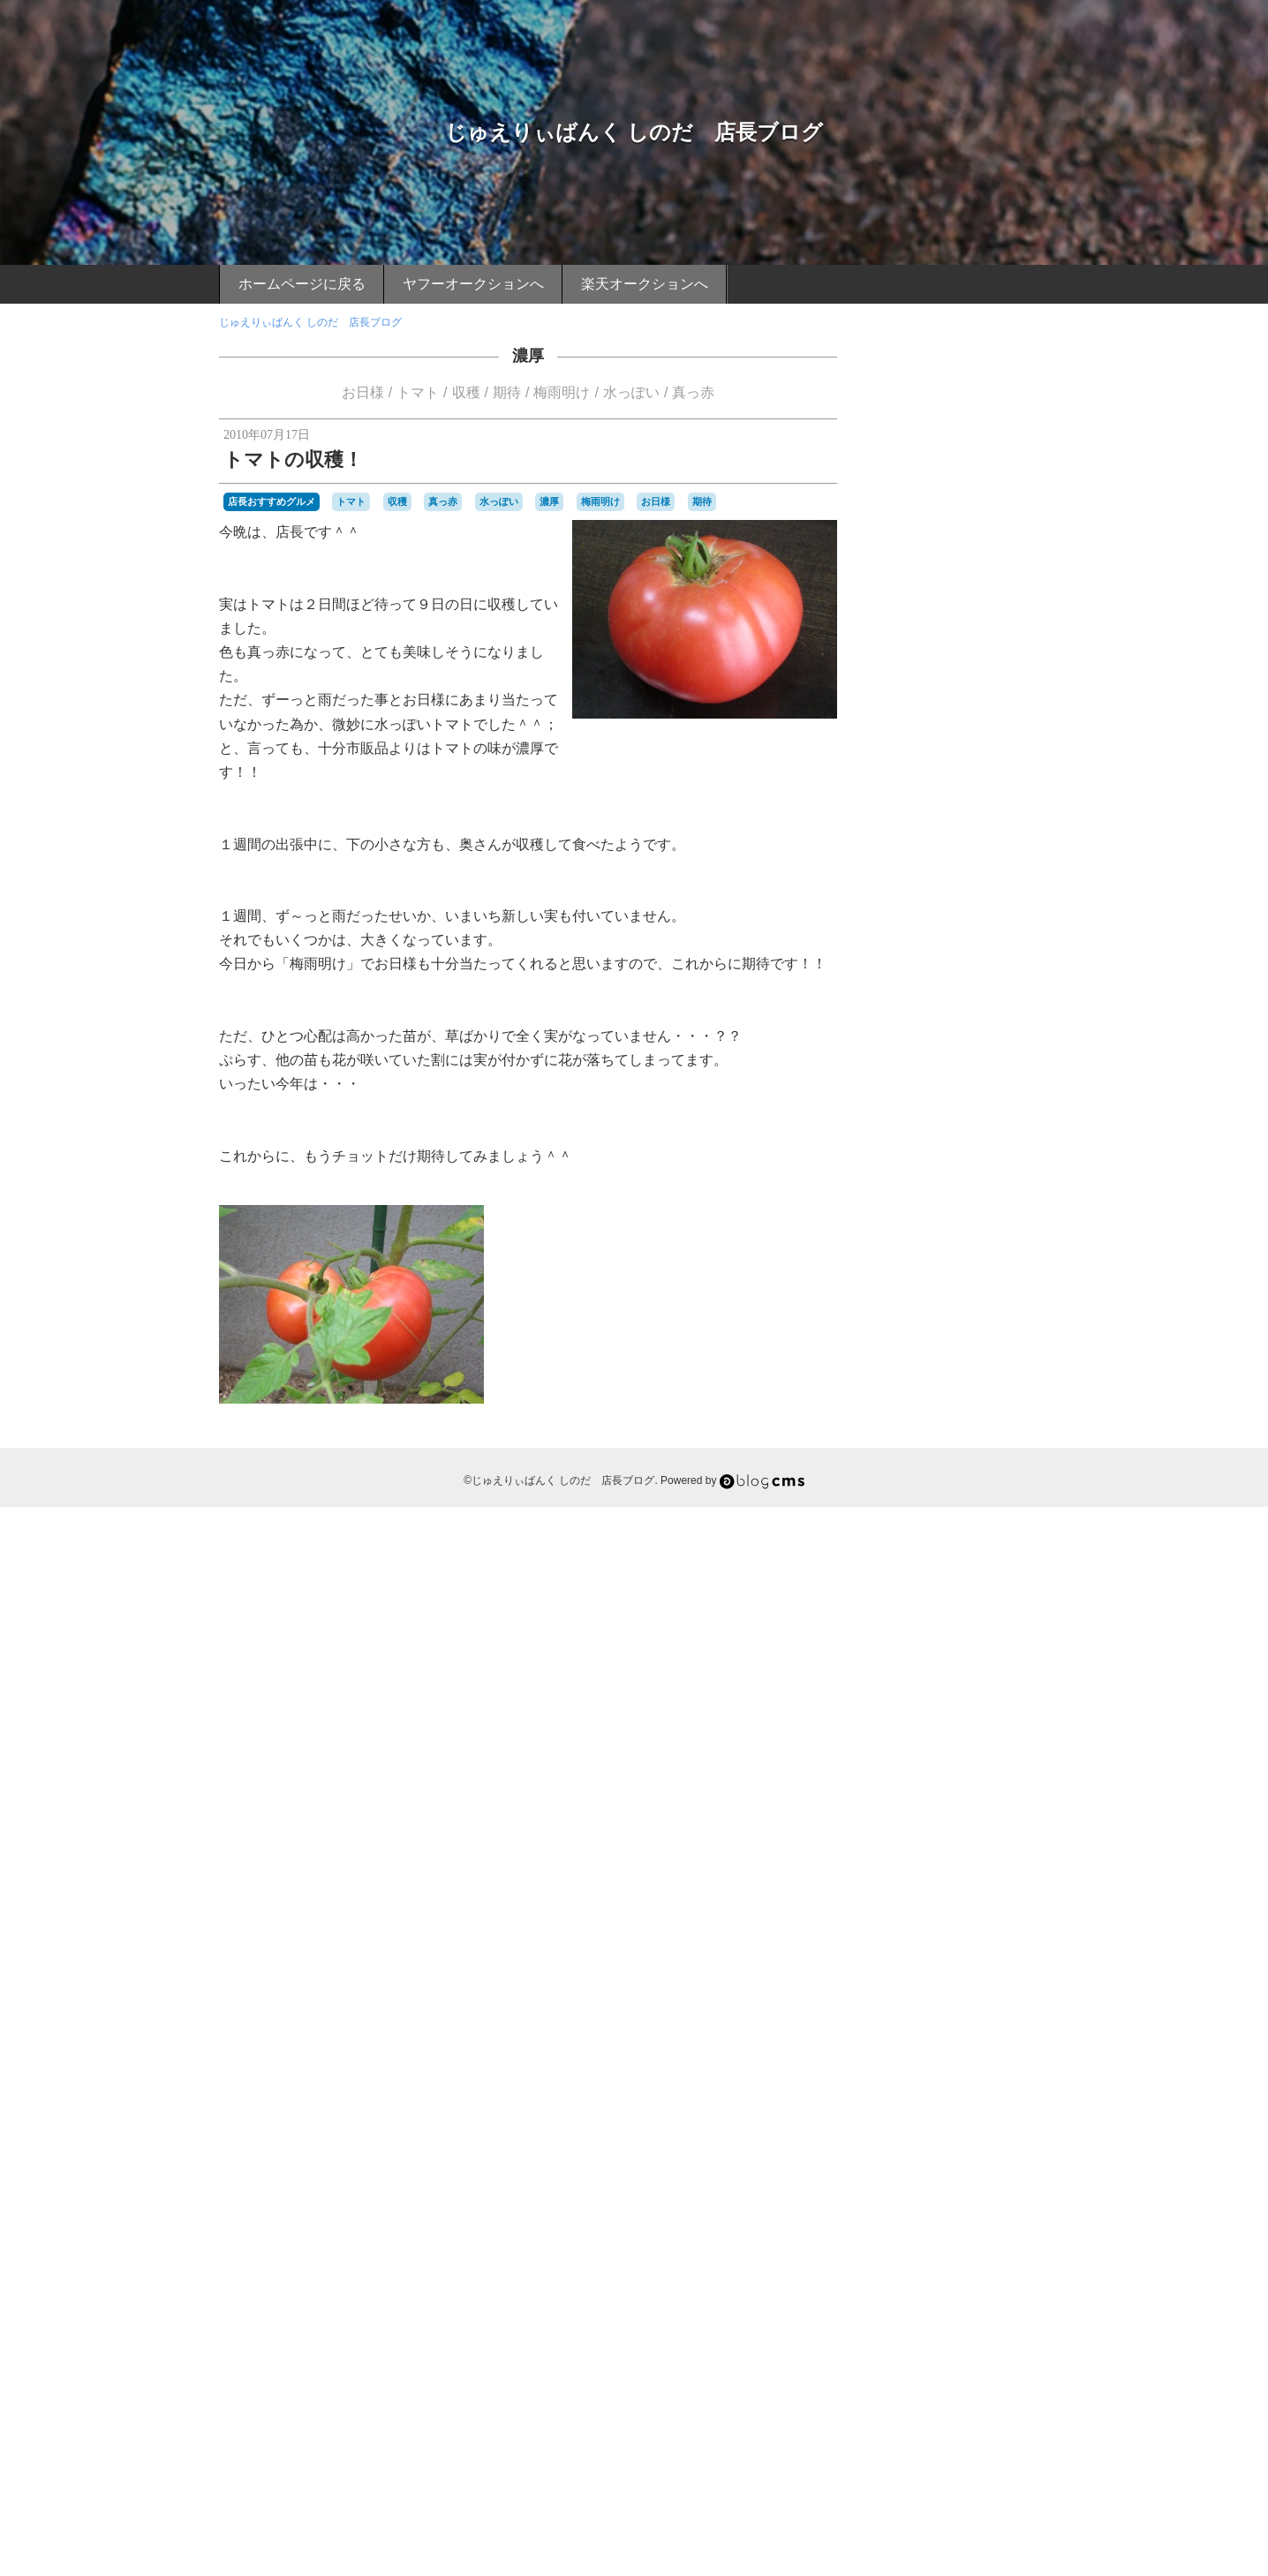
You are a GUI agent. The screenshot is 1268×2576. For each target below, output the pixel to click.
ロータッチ (1014, 1697)
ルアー (922, 1697)
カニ (906, 1388)
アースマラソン (1007, 1307)
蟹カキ (958, 2201)
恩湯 (927, 1941)
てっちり (995, 1243)
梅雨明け (561, 392)
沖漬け (897, 2054)
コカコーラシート (959, 1437)
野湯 (927, 2249)
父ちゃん (953, 2119)
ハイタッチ (921, 1551)
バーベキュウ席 (985, 1568)
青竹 (966, 2322)
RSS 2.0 (899, 2466)
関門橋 (974, 2284)
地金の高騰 (1011, 1810)
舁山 (906, 2184)
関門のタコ (921, 2285)
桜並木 (961, 2006)
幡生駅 (1005, 1908)
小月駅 (979, 1892)
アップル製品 (984, 1291)
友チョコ (1006, 1779)
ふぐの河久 (974, 1259)
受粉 (913, 1793)
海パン (932, 2071)
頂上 (992, 2322)
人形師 (993, 1746)
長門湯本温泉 (963, 2265)
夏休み (897, 1827)
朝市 (906, 1990)
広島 (916, 1924)
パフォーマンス (964, 1584)
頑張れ (1022, 2322)
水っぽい (631, 392)
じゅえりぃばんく (977, 1226)
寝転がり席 (907, 1892)
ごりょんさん (974, 1210)
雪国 (942, 2322)
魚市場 (922, 2355)
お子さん (916, 1194)
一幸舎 (954, 1713)
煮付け (911, 2119)
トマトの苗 (948, 1517)
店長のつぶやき (961, 917)
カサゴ (1000, 1373)
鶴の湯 (1008, 2355)
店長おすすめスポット (961, 1024)
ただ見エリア (938, 1243)
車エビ (984, 2232)
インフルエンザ (979, 1340)
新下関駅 (998, 1941)
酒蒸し (897, 2249)
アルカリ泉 (939, 1307)
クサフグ (967, 1421)
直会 (891, 2135)
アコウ (932, 1291)
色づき (972, 2184)
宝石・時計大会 (918, 1860)
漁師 (988, 2087)
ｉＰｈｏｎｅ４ (978, 2371)
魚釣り (958, 2355)
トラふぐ (1009, 1518)
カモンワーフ (998, 1388)
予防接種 (953, 1746)
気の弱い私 (964, 2038)
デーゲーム (993, 1502)
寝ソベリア (921, 1876)
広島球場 (953, 1924)
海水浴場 (974, 2071)
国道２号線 (953, 1810)
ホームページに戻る (302, 283)
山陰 (935, 1907)
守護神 (1029, 1843)
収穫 (466, 392)
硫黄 (952, 2135)
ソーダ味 (963, 1486)
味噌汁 (947, 1795)
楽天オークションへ (644, 283)
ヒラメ (1022, 1584)
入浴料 (897, 1762)
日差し (1011, 1957)
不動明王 (938, 1730)
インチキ (916, 1340)
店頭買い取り (1009, 1924)
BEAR (895, 1162)
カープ (932, 1405)
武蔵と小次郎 (938, 2022)
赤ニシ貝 (938, 2233)
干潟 (1034, 1908)
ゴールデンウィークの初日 (944, 1454)
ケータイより (961, 1084)
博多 (1013, 1762)
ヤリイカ (927, 1681)
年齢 (891, 1924)
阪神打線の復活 (990, 2306)
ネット (979, 1535)
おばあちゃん (948, 1177)
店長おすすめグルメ (271, 501)
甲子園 (1029, 2119)
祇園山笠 (988, 2135)
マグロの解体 (974, 1649)
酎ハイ (1025, 2233)
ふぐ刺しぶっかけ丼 (946, 1275)
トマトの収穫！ (293, 459)
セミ (927, 1486)
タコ (998, 1486)
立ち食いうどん (993, 2152)
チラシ (947, 1502)
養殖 (1034, 2338)
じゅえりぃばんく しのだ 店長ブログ (634, 132)
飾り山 (1004, 2338)
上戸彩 (990, 1713)
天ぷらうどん (927, 1843)
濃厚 (528, 356)
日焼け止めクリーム (953, 1973)
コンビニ (1027, 1437)
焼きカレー (989, 2104)
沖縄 (927, 2054)
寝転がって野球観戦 (1000, 1876)
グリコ (1007, 1421)
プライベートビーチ (975, 1616)
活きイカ (988, 2054)
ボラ (984, 1632)
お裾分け (916, 1210)
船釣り (937, 2184)
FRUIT (929, 1162)
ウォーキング (948, 1355)
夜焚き (958, 1827)
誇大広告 (988, 2217)
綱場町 (911, 2168)
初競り (932, 1762)
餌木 (891, 2355)
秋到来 (911, 2152)
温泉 (906, 2087)
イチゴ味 (955, 1322)
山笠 (906, 1908)
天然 (974, 1843)
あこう (965, 1162)
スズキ (1000, 1470)
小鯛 (1009, 1892)
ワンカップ (907, 1713)
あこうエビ (1011, 1162)
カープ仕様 (979, 1405)
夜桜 (927, 1827)
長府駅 (911, 2265)
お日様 (363, 392)
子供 (998, 1843)
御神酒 (897, 1941)
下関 (1023, 1712)
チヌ (916, 1502)
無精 (948, 2104)
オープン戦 (953, 1373)
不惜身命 (984, 1730)
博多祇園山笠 (948, 1779)
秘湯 (942, 2152)
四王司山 (902, 1810)
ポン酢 (922, 1649)
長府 (998, 2249)
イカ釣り (902, 1324)
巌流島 (969, 1908)
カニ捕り (942, 1388)
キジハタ (920, 1421)
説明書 (1029, 2217)
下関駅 (897, 1730)
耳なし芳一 (993, 2168)
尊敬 (948, 1892)
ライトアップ (984, 1681)
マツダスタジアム (937, 1663)
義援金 (947, 2168)
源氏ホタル (947, 2087)
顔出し (897, 2338)
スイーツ (959, 1470)
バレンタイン (913, 1568)
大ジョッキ (1003, 1827)
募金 (988, 1762)
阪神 (934, 2304)
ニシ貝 (943, 1535)
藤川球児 (916, 2201)
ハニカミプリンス (995, 1551)
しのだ (915, 1226)
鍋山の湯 (963, 2249)
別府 (963, 1762)
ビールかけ (907, 1599)
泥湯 (952, 2054)
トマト (417, 392)
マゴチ (1025, 1649)
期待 (507, 392)
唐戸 (977, 1795)
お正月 (1004, 1194)
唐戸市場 (1014, 1795)
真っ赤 (693, 392)
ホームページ (938, 1632)
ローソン (963, 1697)
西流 (906, 2217)
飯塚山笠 (963, 2338)
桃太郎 (911, 2006)
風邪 (927, 2338)
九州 (916, 1746)
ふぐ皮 (1014, 1275)
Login (953, 2466)
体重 (1024, 1746)
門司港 (1014, 2265)
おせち (897, 1177)
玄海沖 (993, 2119)
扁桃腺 (958, 1941)
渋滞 (1009, 2071)
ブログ (959, 1598)
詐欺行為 (942, 2217)
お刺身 (1000, 1177)
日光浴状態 (964, 1957)
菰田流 (1022, 2184)
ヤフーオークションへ (473, 283)
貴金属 (897, 2233)
